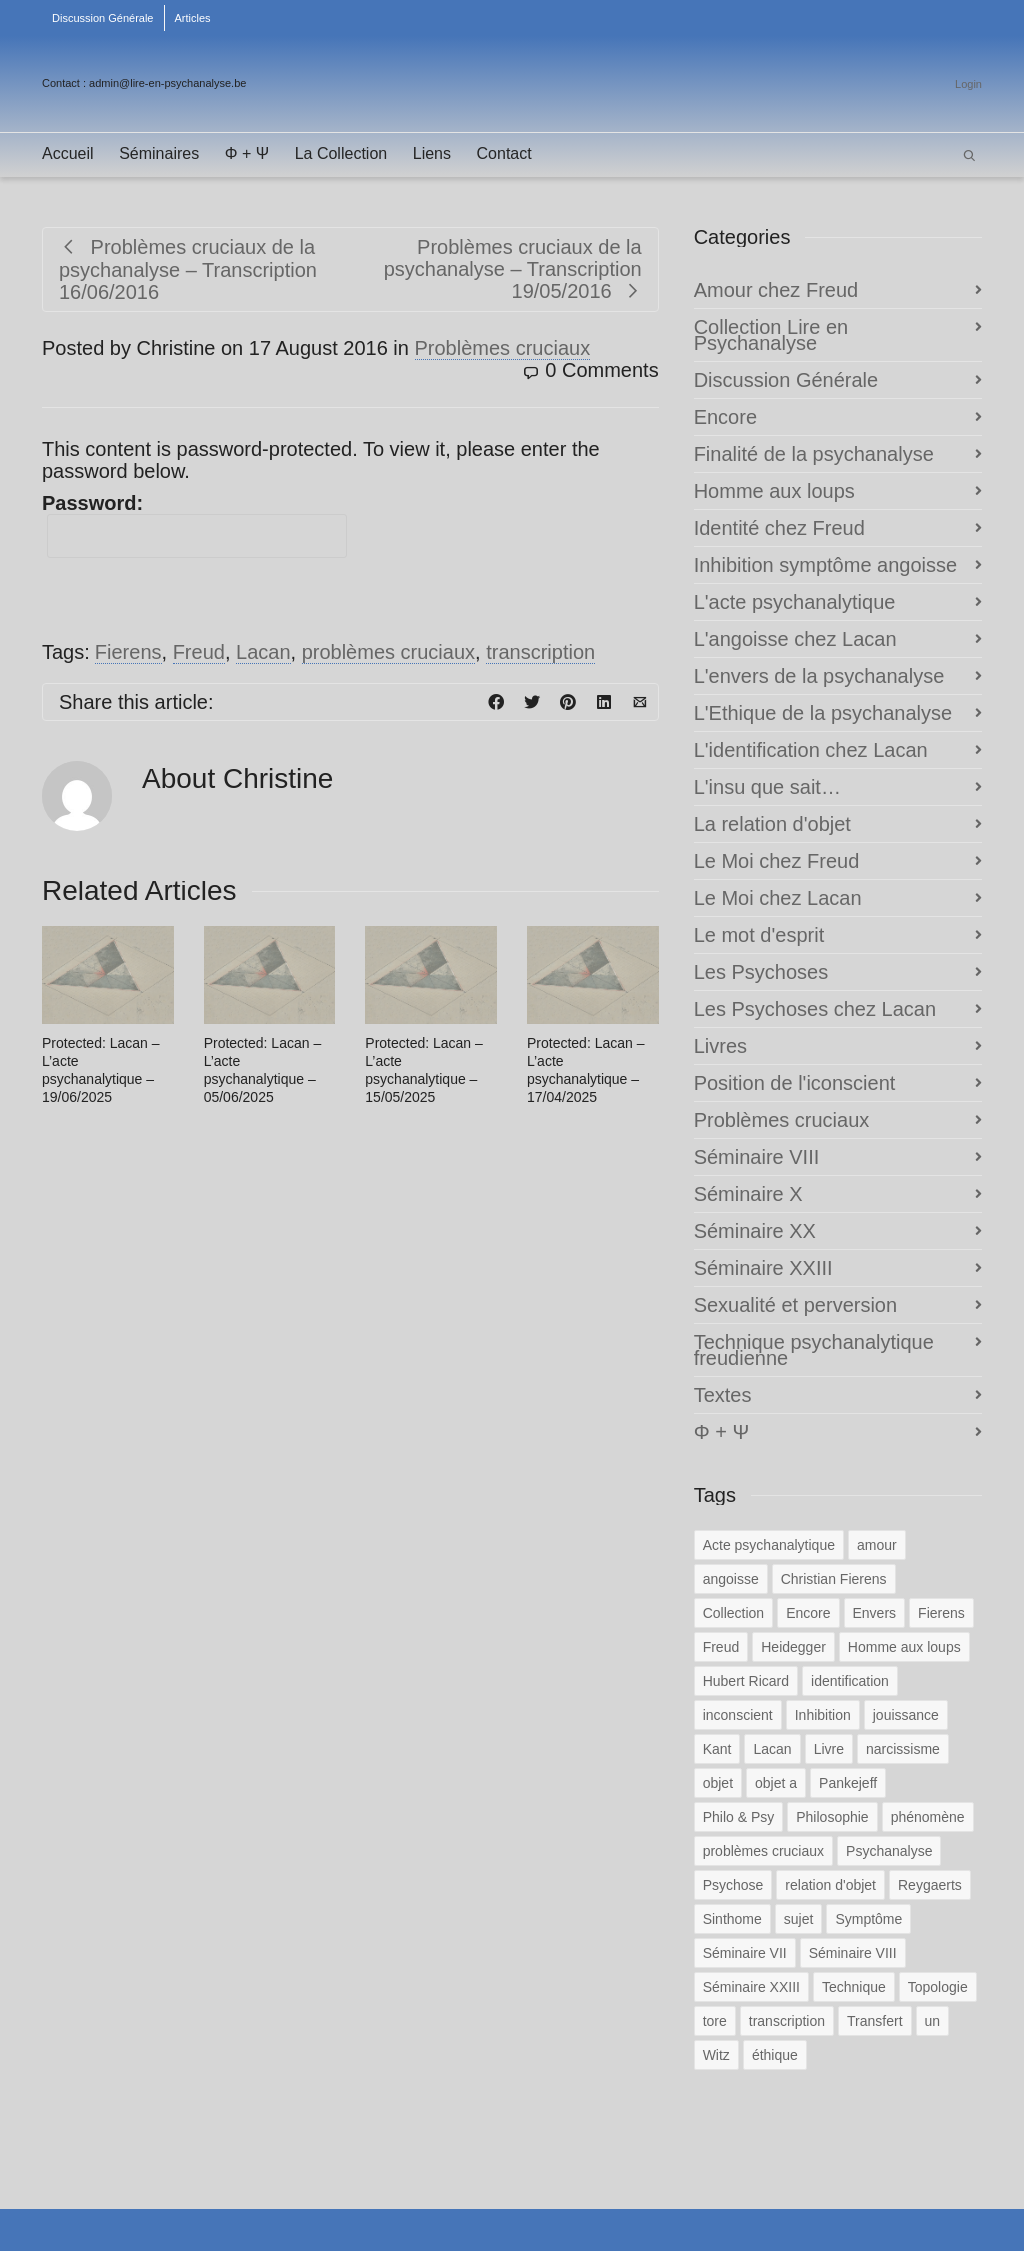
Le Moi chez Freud (777, 861)
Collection (733, 1613)
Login (968, 84)
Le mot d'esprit (759, 935)
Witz (716, 2055)
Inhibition (823, 1715)
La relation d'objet (772, 824)
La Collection (341, 153)
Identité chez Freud (779, 528)
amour (877, 1545)
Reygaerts (930, 1885)
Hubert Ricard (746, 1681)
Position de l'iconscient (795, 1083)
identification (850, 1681)
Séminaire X (748, 1194)
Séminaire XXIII (763, 1268)
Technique (854, 1987)
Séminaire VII (745, 1953)
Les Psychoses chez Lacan (815, 1009)
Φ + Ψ (247, 153)
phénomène (928, 1817)
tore (715, 2021)
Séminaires (159, 153)
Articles (193, 18)
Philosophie (832, 1817)
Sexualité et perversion (795, 1305)
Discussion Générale (103, 18)
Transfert (875, 2021)
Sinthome (732, 1919)
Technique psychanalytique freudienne (814, 1350)
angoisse (731, 1579)
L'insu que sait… (767, 787)
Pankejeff (848, 1783)
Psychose (733, 1885)
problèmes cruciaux (388, 652)
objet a (776, 1783)
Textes (723, 1395)
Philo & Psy (739, 1817)
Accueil (68, 153)
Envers (875, 1613)
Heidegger (793, 1647)
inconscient (738, 1715)
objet (718, 1783)
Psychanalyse (889, 1851)
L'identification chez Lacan (811, 750)
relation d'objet (830, 1885)
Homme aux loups (774, 491)
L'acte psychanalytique (795, 602)
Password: (194, 525)
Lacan (263, 652)
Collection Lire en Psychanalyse (771, 335)
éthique (775, 2055)
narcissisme (903, 1749)
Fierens (128, 652)
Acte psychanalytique (769, 1545)
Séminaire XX (755, 1231)
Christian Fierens (834, 1579)
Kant (717, 1749)
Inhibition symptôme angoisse (825, 565)
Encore (725, 417)
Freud (199, 652)
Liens (432, 153)
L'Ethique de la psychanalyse (823, 713)
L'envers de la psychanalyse (819, 676)
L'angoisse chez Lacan (795, 639)
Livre (829, 1749)
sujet (799, 1919)
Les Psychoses (761, 972)
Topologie (938, 1987)
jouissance (906, 1715)
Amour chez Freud (776, 290)
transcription (540, 652)
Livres (720, 1046)
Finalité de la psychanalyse (814, 454)
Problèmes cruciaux (503, 348)
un (933, 2021)
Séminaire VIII (757, 1157)
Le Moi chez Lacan (778, 898)
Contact (504, 153)
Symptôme (868, 1919)
